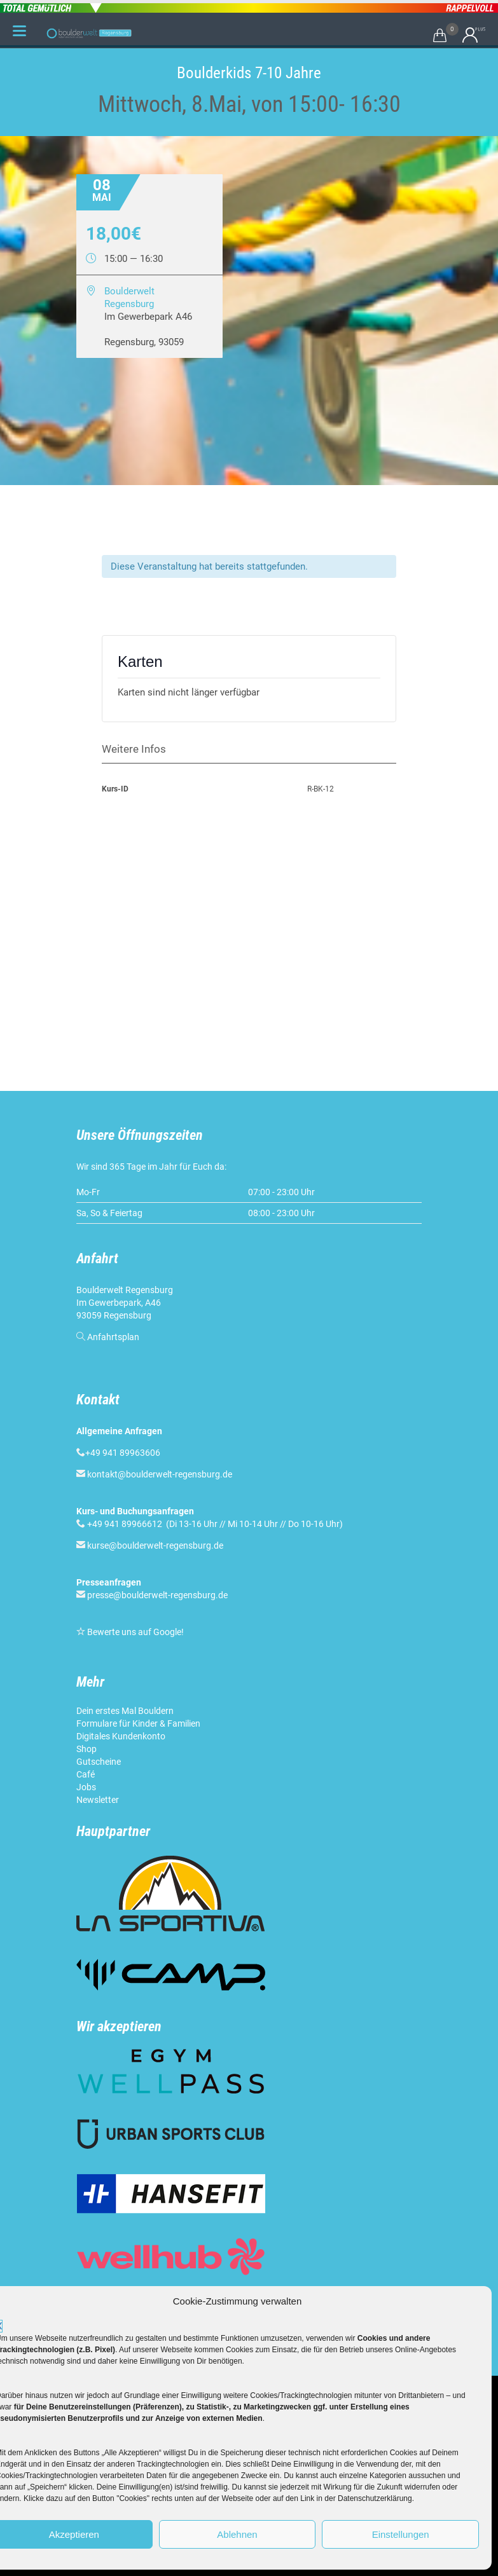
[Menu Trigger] (19, 30)
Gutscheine (98, 1762)
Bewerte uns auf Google (134, 1632)
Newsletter (97, 1800)
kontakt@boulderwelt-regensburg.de (159, 1474)
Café (85, 1774)
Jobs (86, 1787)
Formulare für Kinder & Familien (138, 1723)
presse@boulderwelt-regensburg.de (157, 1595)
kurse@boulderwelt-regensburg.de (155, 1545)
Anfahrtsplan (113, 1337)
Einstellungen (400, 2534)
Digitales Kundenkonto (120, 1736)
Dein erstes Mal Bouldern (125, 1711)
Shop (86, 1749)
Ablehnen (237, 2534)
